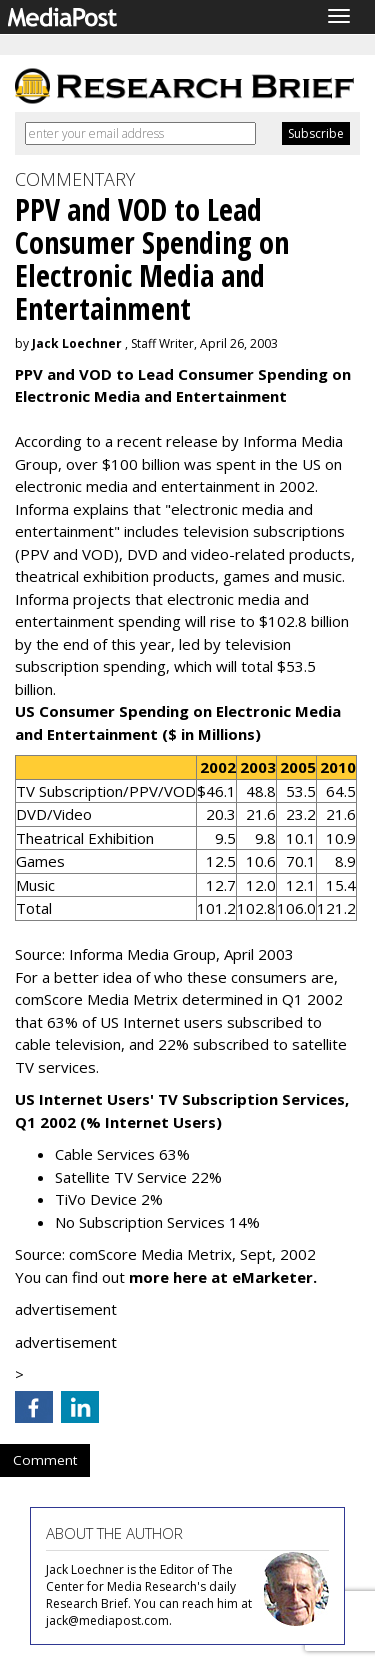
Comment (45, 1460)
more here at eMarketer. (223, 1277)
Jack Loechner (77, 343)
